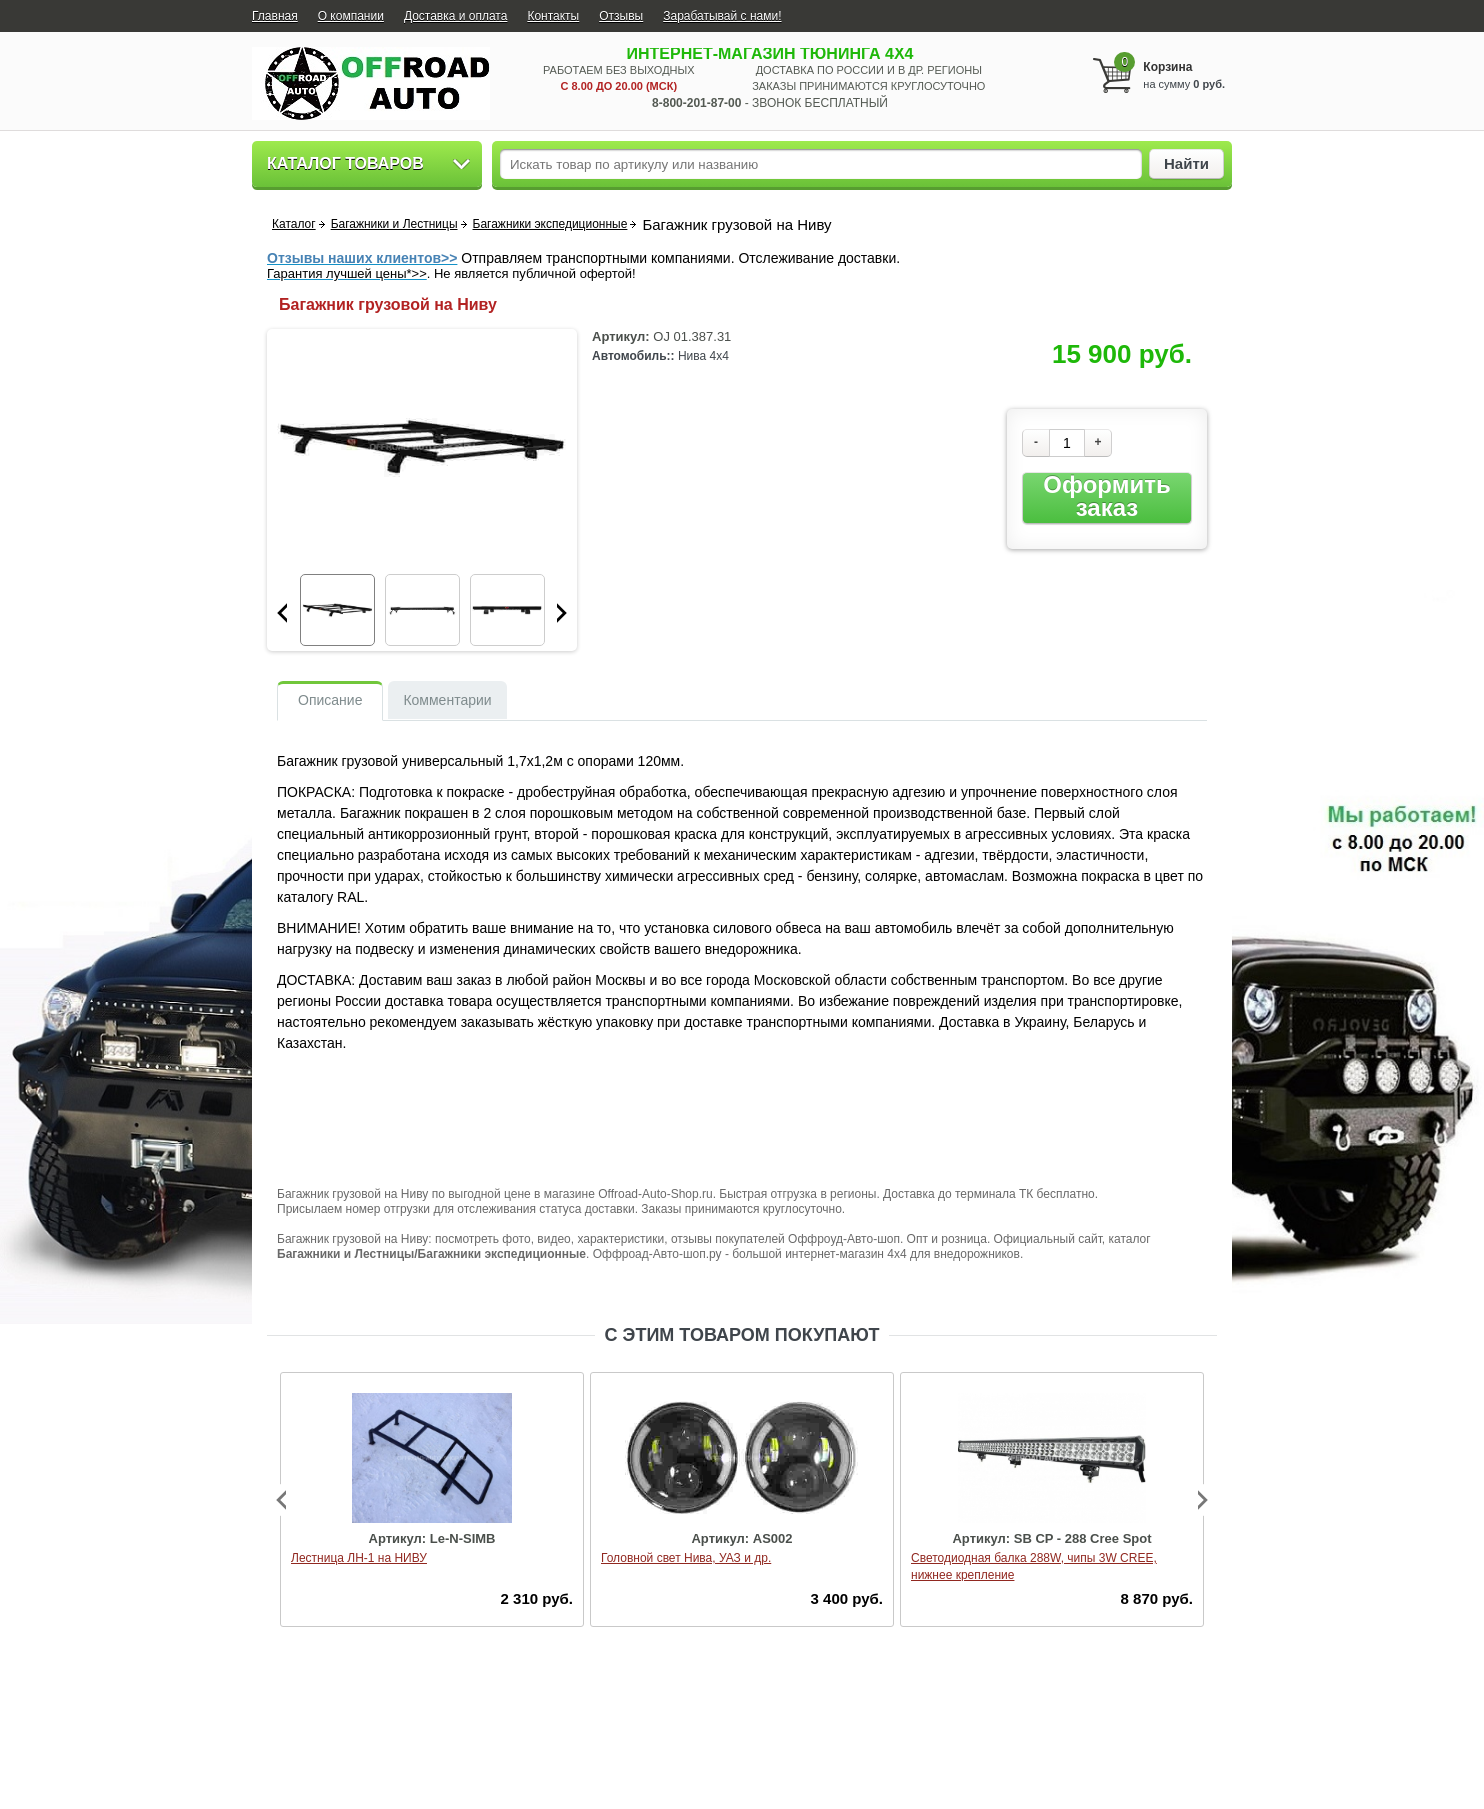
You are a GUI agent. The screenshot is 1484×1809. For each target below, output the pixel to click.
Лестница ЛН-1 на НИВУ (359, 1558)
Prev (282, 613)
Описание (330, 700)
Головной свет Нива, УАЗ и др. (686, 1558)
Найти (1186, 163)
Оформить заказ (1106, 496)
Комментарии (447, 700)
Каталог (294, 224)
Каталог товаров (345, 163)
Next (562, 613)
